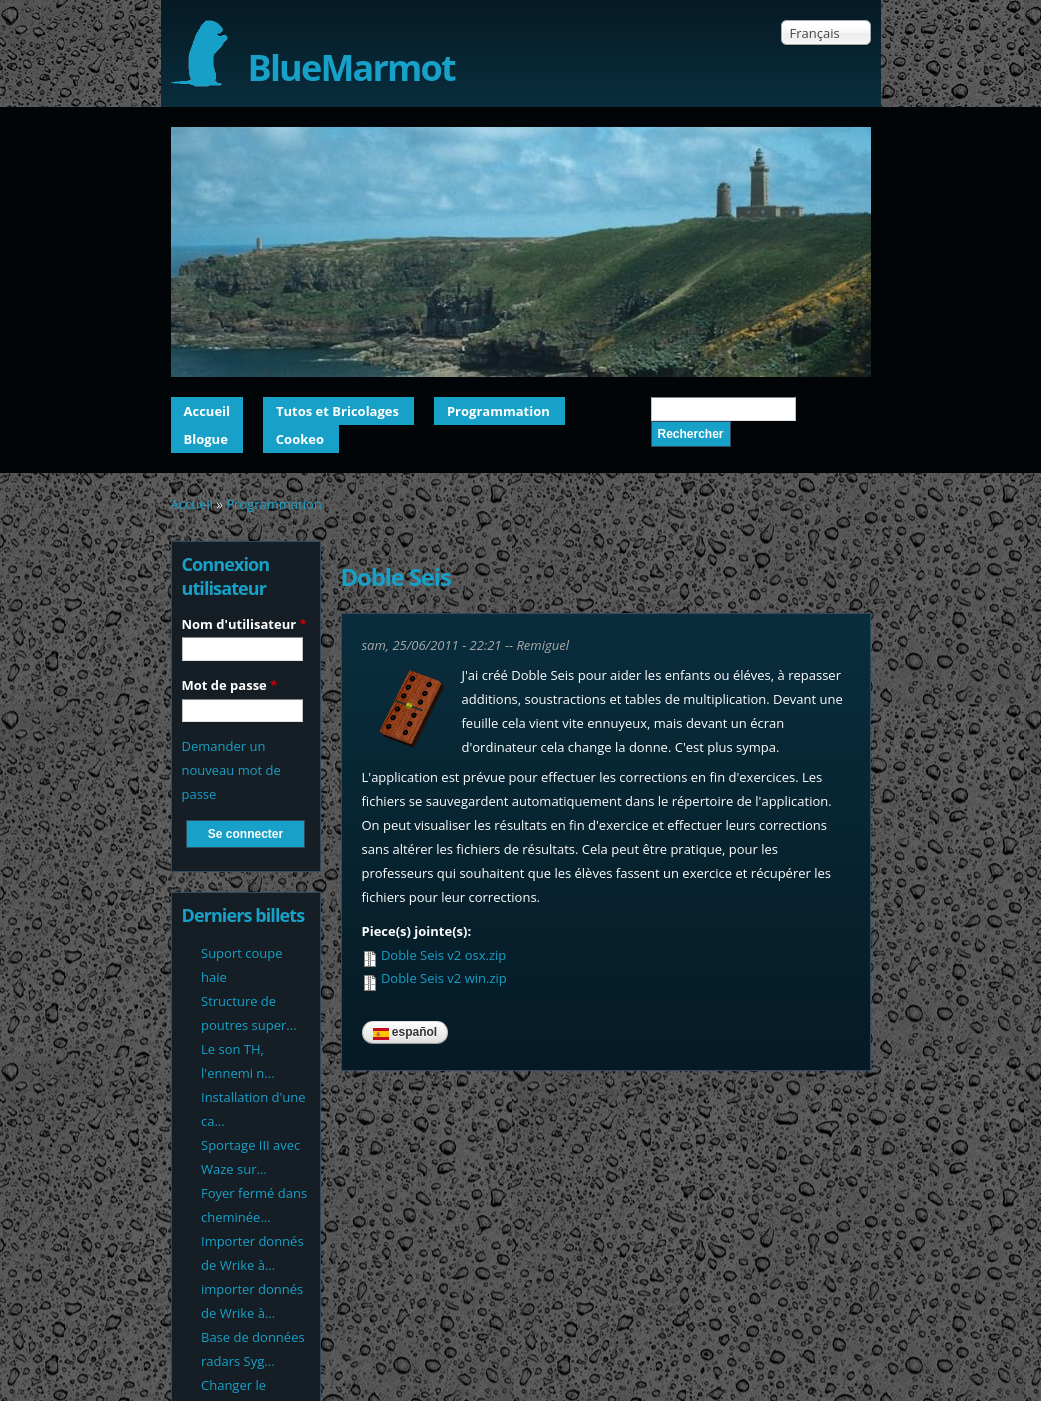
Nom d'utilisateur (244, 624)
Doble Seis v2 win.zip (444, 978)
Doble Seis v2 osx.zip (443, 955)
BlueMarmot (351, 67)
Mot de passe (230, 685)
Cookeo (300, 439)
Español (405, 1032)
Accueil (207, 411)
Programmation (498, 411)
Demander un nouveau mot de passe (231, 770)
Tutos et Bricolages (337, 411)
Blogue (206, 439)
